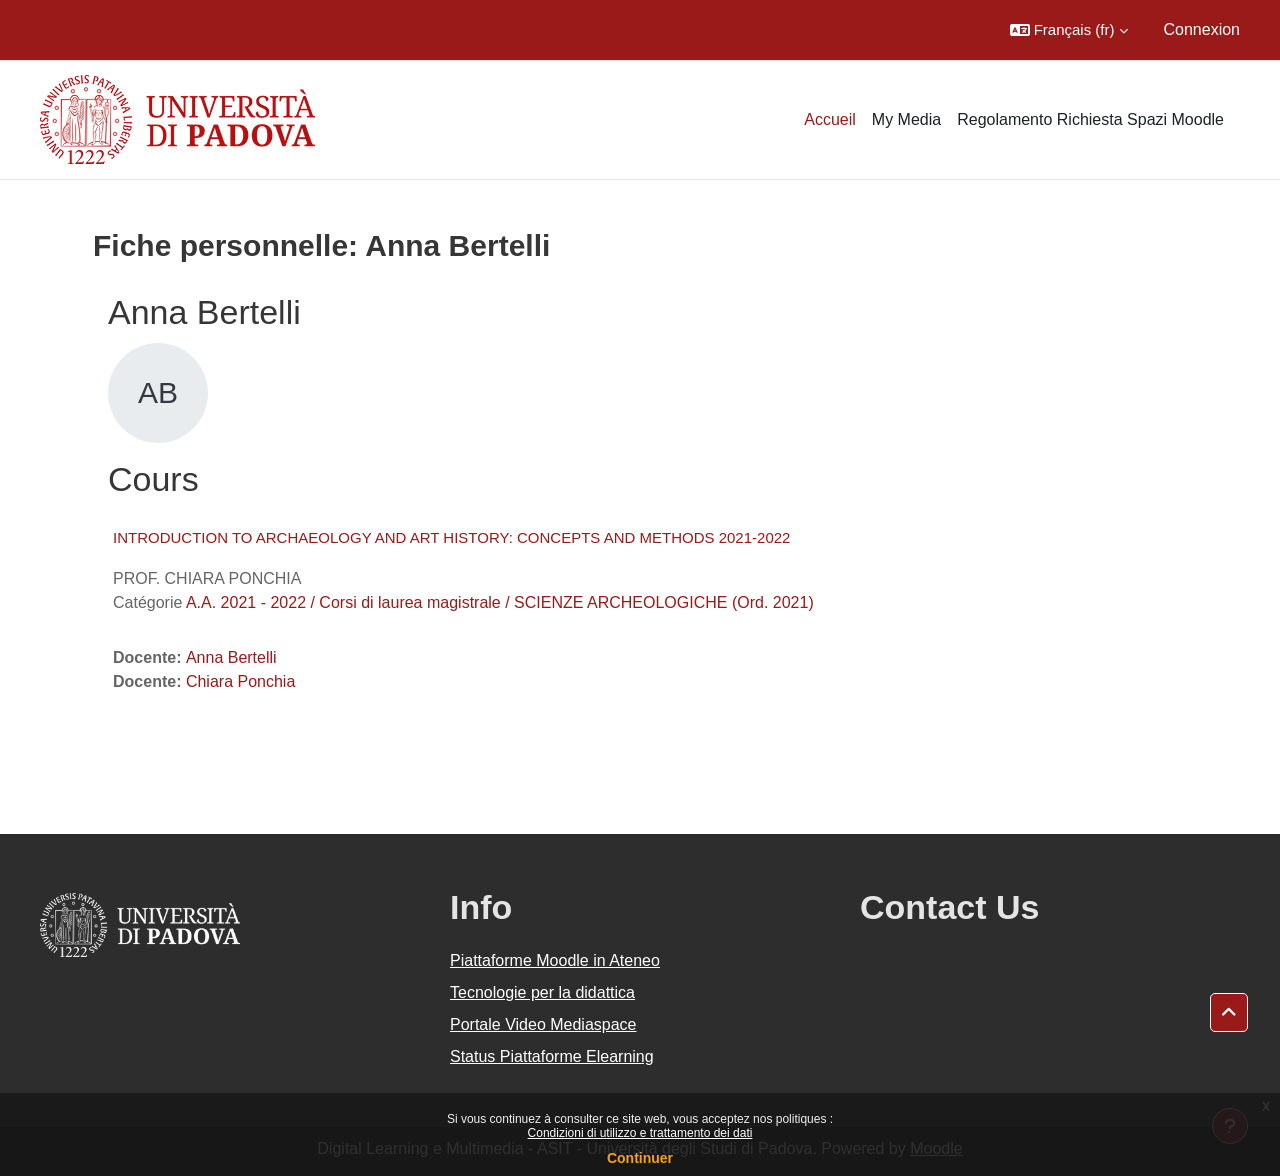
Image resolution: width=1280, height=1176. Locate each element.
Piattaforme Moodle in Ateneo (555, 960)
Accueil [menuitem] (830, 119)
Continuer (640, 1158)
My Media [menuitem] (906, 119)
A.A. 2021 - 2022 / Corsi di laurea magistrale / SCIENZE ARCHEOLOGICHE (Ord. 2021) (500, 602)
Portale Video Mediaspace (543, 1024)
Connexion (1202, 29)
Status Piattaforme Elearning (552, 1056)
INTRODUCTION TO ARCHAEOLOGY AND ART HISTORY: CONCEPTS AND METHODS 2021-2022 (451, 537)
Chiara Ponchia (240, 681)
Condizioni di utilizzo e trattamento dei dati (640, 1133)
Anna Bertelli (231, 657)
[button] (1069, 30)
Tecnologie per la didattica (542, 992)
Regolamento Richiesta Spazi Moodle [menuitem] (1090, 119)
